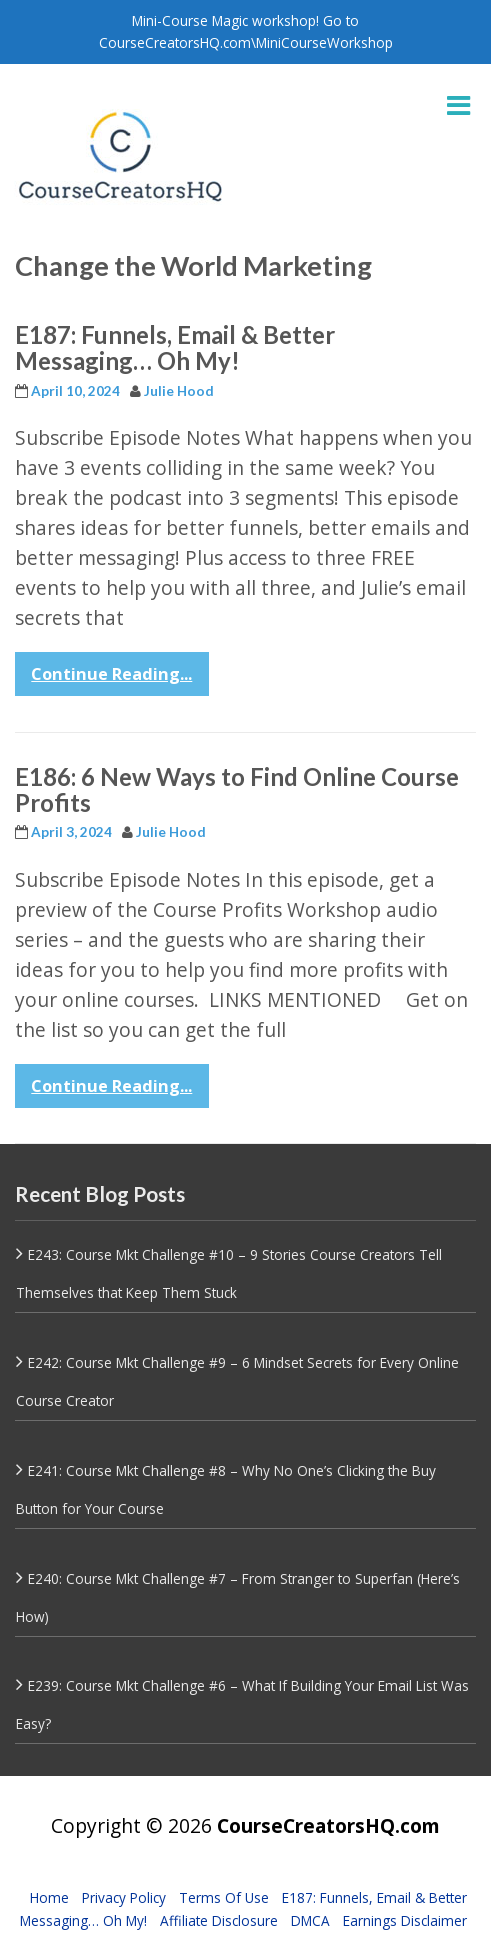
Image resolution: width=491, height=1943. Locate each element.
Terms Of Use (224, 1897)
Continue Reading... (111, 674)
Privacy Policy (124, 1897)
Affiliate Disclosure (219, 1920)
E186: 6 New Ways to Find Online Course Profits (237, 789)
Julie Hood (179, 391)
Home (49, 1897)
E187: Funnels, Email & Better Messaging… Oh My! (175, 347)
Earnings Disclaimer (405, 1920)
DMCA (310, 1920)
